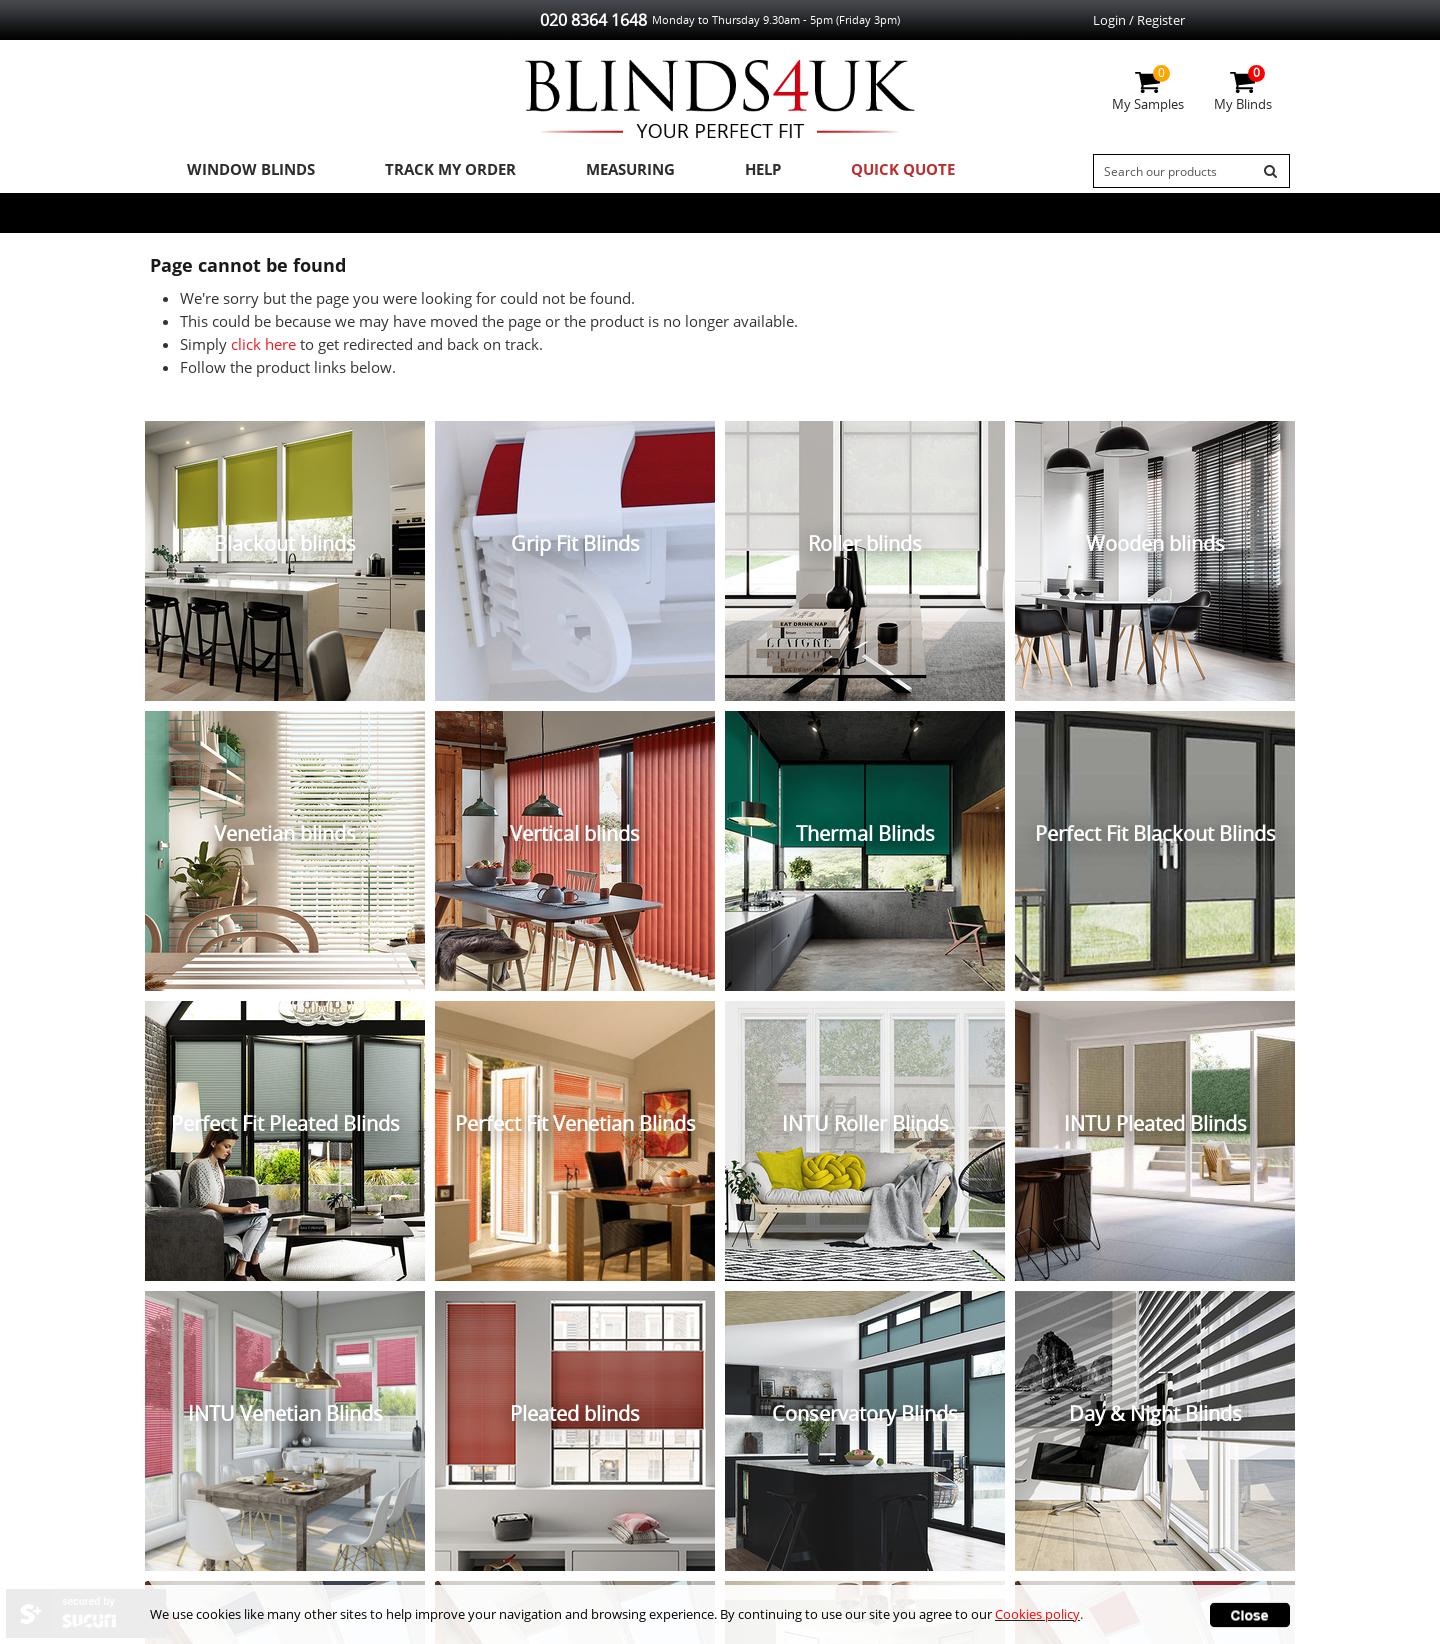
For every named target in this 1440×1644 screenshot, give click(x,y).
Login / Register (1139, 20)
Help (723, 171)
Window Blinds (243, 171)
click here (263, 348)
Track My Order (431, 171)
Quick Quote (852, 171)
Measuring (600, 171)
